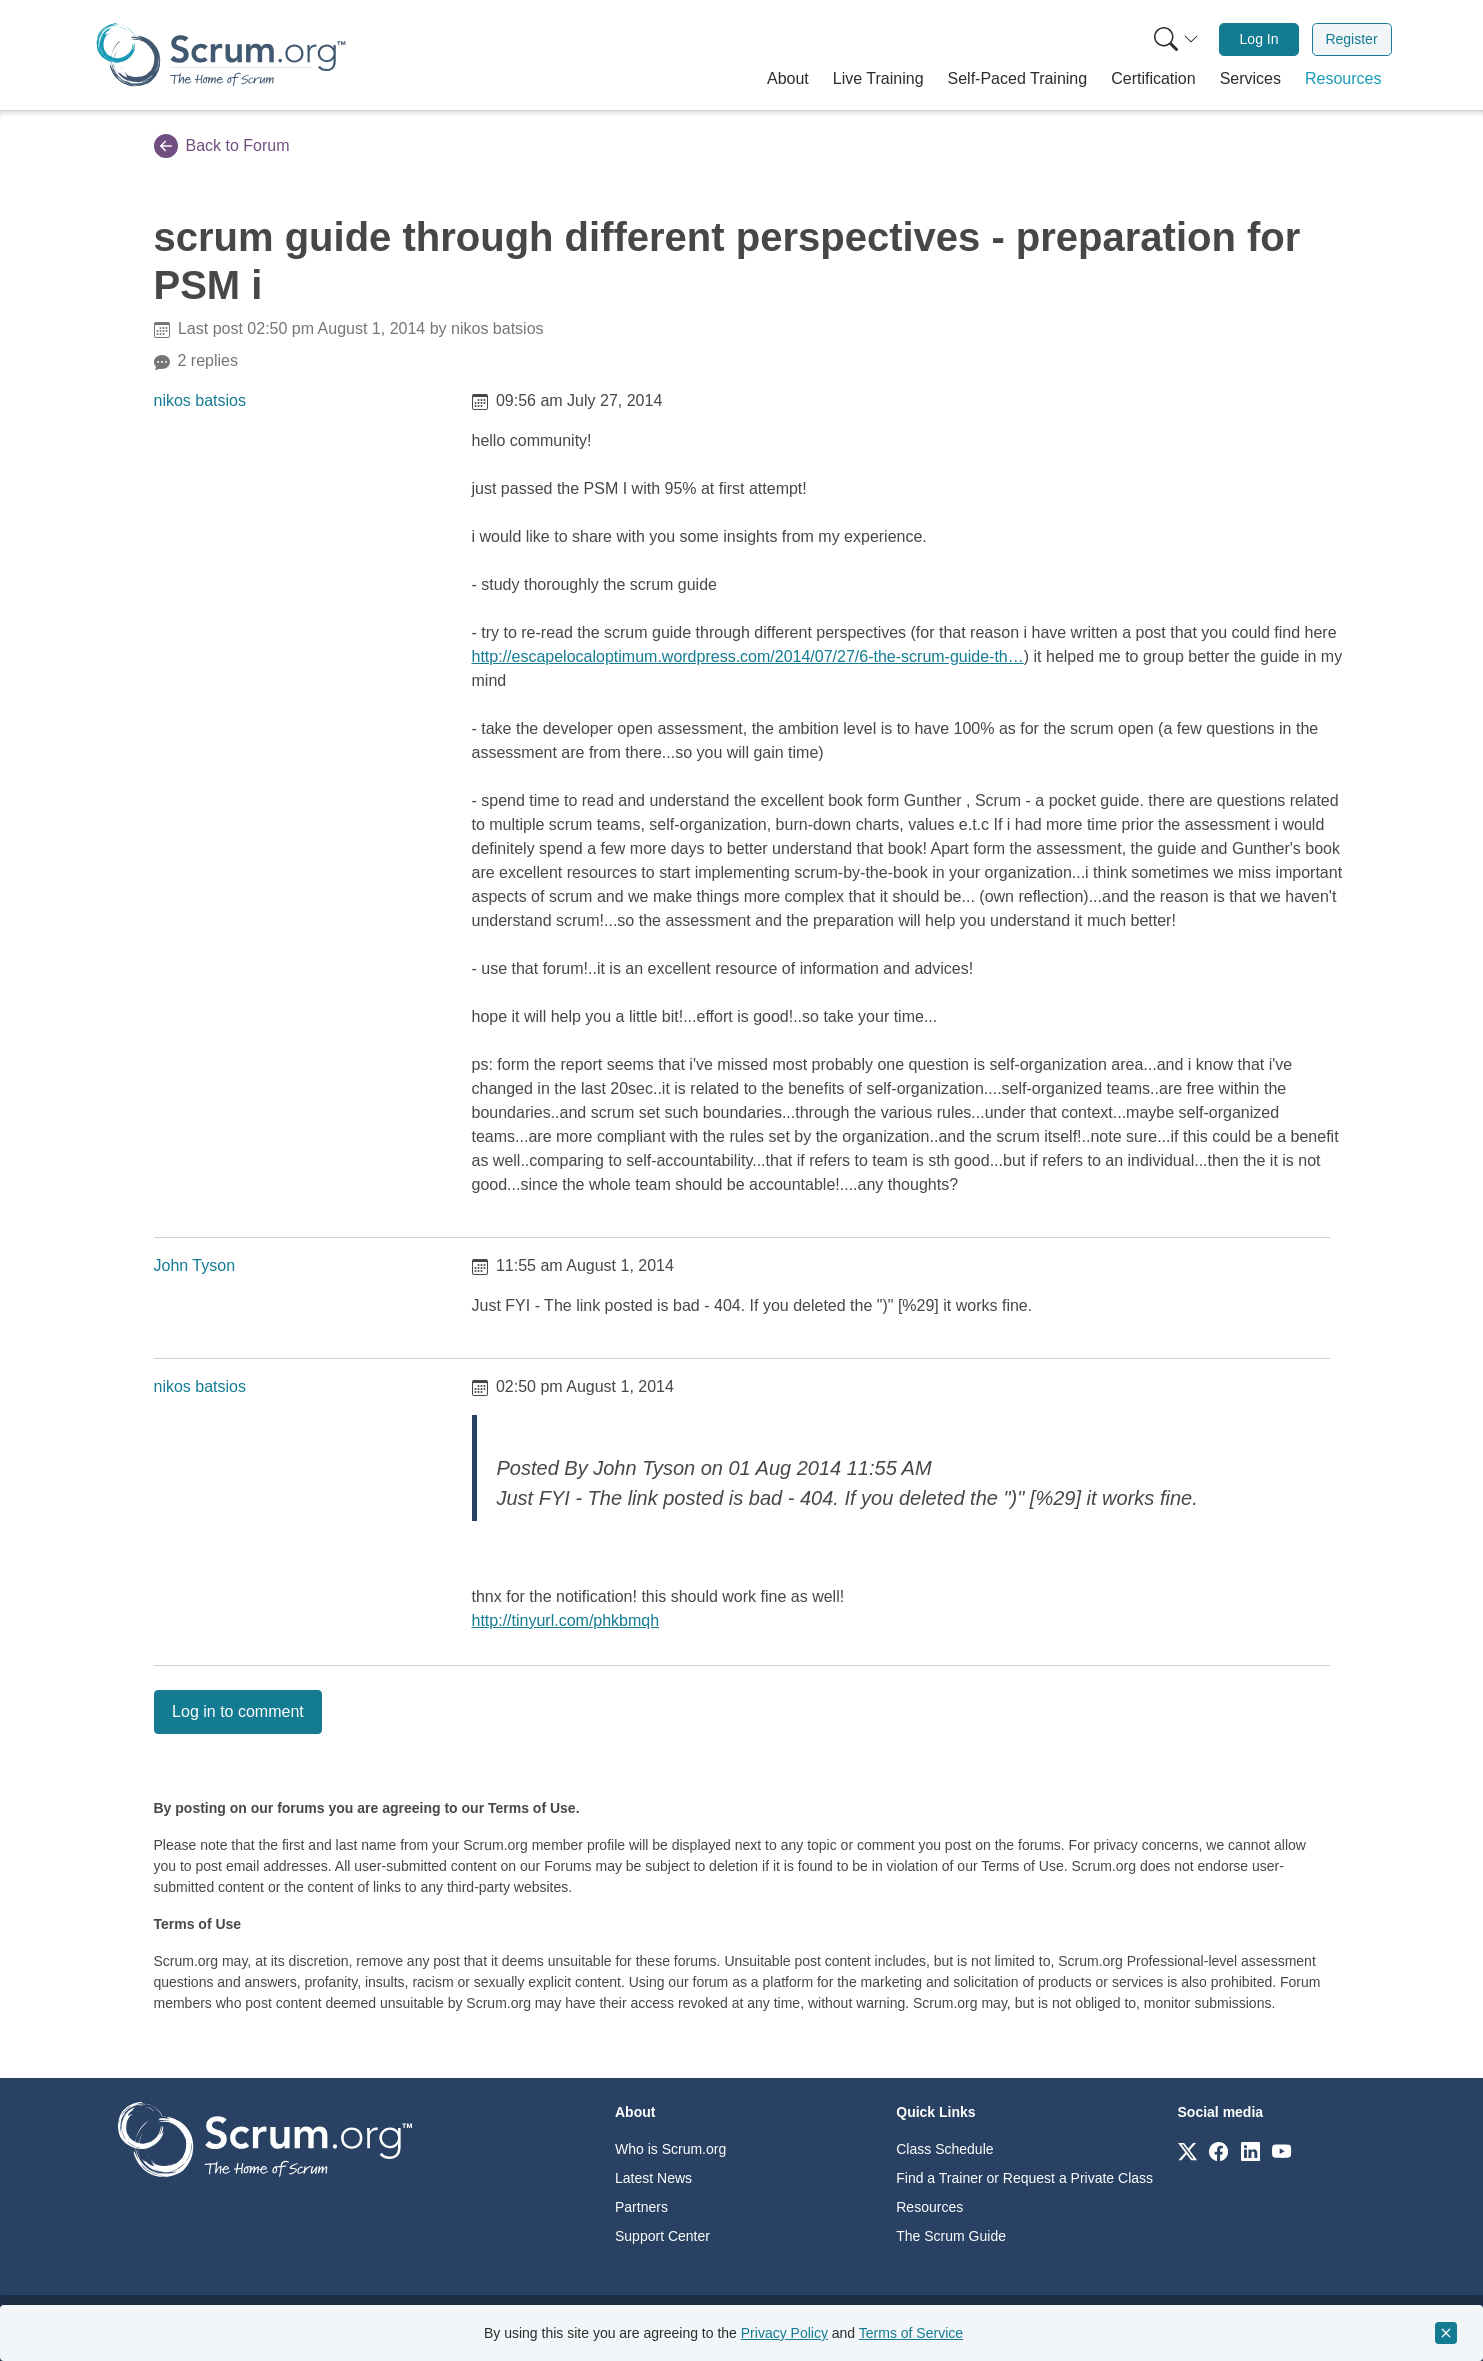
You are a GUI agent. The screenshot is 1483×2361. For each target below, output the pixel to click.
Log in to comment (238, 1711)
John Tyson (195, 1265)
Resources (929, 2207)
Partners (641, 2207)
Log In (1259, 39)
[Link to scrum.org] (1187, 2150)
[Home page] (221, 54)
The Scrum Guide (951, 2236)
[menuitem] (1174, 39)
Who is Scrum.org (670, 2149)
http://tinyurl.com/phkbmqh (566, 1620)
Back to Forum (222, 146)
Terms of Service (911, 2333)
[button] (788, 79)
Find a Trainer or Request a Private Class (1024, 2178)
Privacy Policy (784, 2333)
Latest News (653, 2178)
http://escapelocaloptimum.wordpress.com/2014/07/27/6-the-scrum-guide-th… (748, 656)
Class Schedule (944, 2149)
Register (1351, 39)
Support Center (662, 2236)
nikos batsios (200, 400)
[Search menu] (1176, 39)
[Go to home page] (265, 2138)
